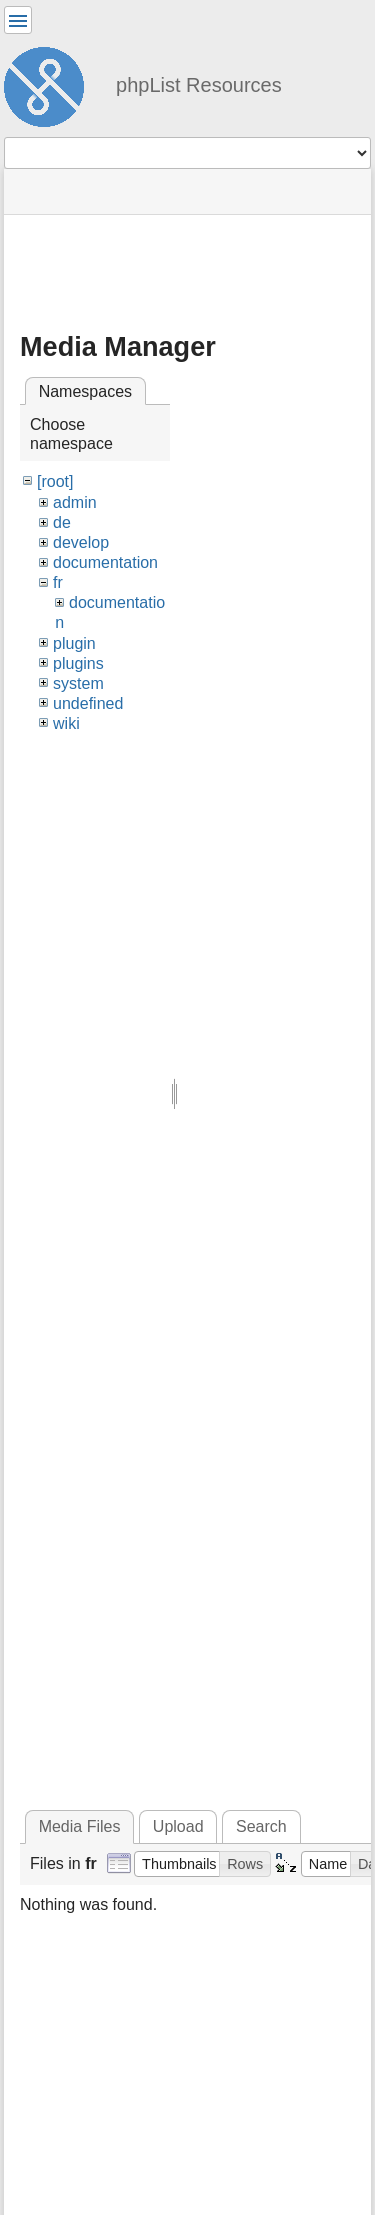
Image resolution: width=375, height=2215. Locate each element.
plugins (78, 663)
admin (75, 502)
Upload (178, 1826)
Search (261, 1826)
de (62, 522)
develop (81, 542)
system (78, 683)
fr (58, 582)
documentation (105, 562)
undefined (88, 703)
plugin (74, 643)
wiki (66, 723)
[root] (55, 481)
